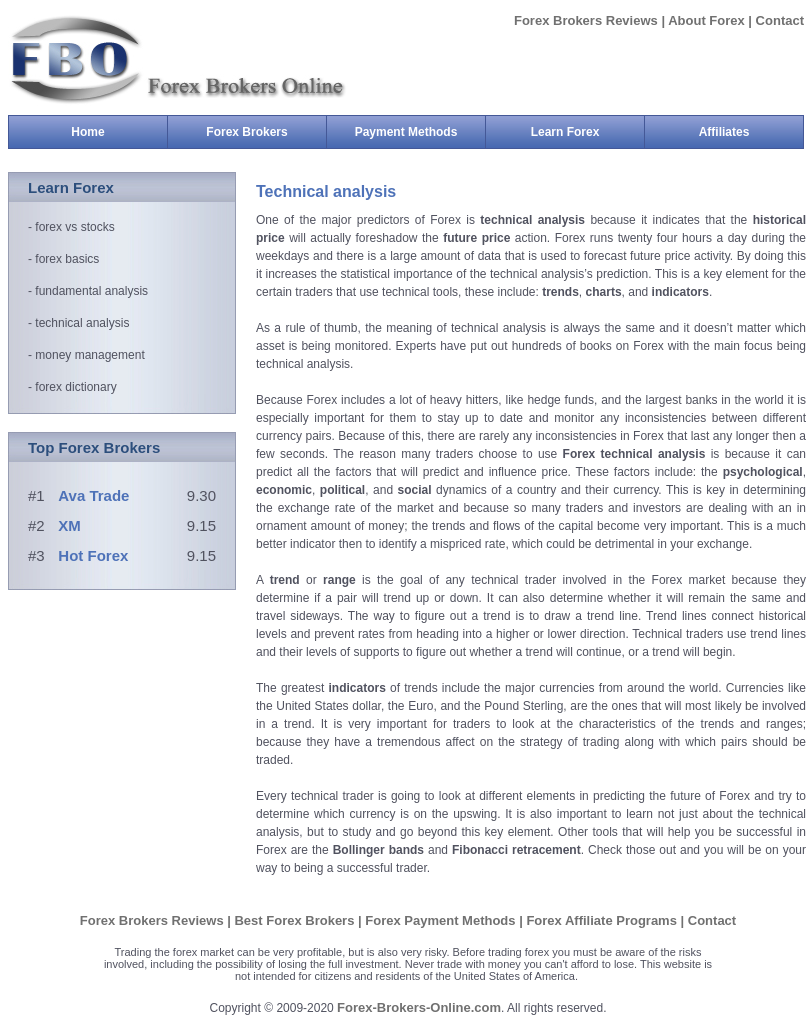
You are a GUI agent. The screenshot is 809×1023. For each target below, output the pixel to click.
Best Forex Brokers (296, 920)
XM (69, 525)
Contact (780, 20)
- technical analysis (78, 323)
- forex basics (63, 259)
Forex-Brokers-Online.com (419, 1007)
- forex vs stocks (71, 227)
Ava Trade (93, 495)
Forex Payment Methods (442, 920)
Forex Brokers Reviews (587, 20)
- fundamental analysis (88, 291)
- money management (86, 355)
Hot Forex (93, 555)
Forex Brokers (266, 132)
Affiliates (724, 132)
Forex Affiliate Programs (603, 920)
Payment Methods (420, 132)
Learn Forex (587, 132)
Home (87, 132)
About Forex (706, 20)
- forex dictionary (72, 387)
